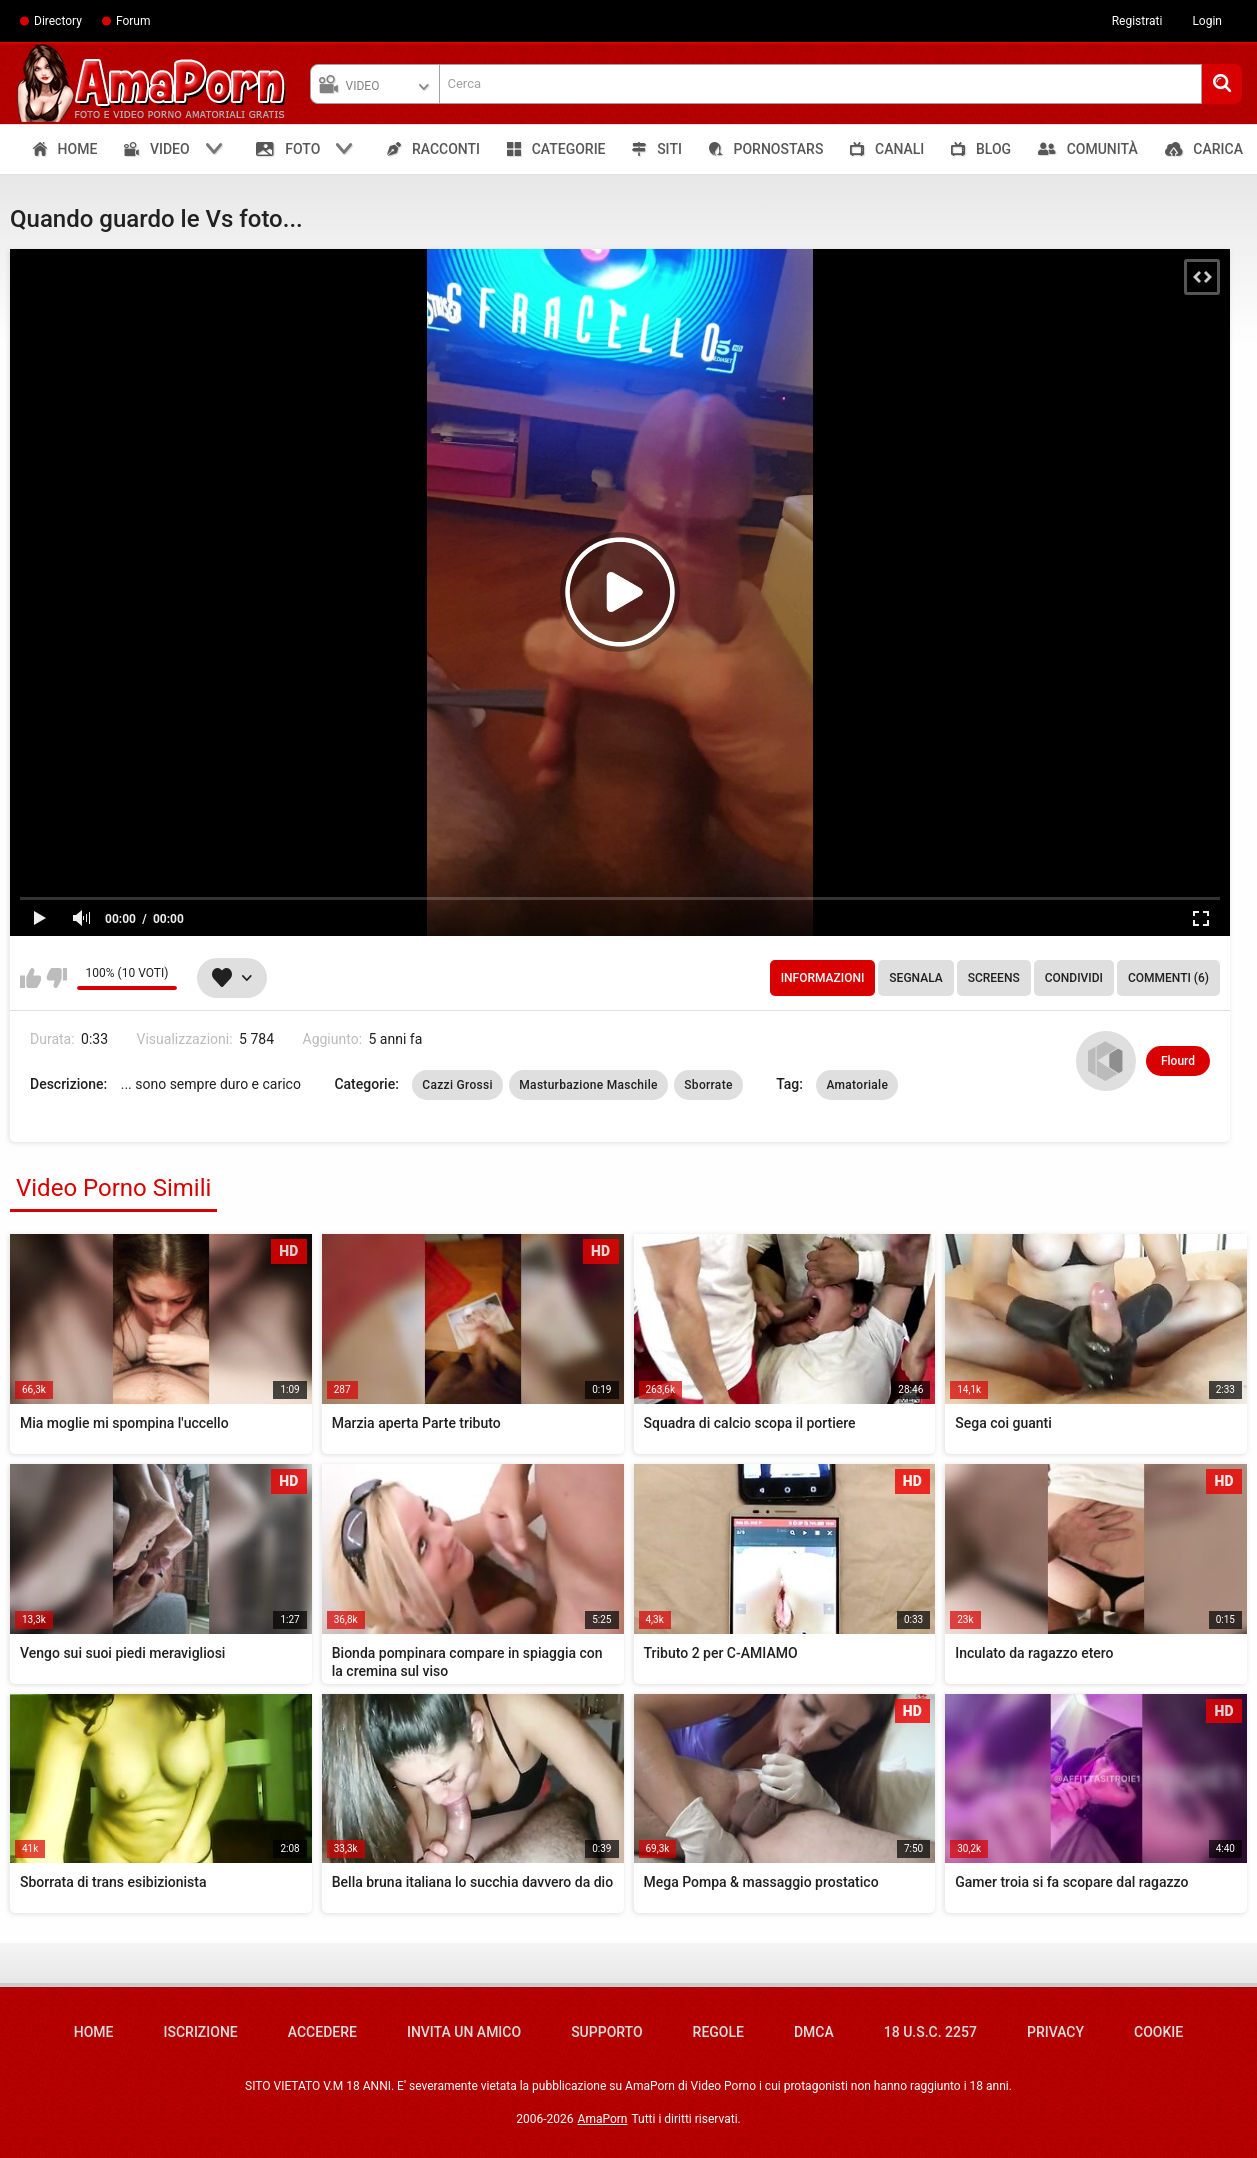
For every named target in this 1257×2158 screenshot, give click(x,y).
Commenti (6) (1168, 978)
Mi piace (30, 978)
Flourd (1178, 1061)
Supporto (606, 2032)
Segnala (915, 978)
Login (1207, 21)
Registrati (1137, 21)
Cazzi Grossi (457, 1085)
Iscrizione (201, 2032)
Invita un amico (464, 2032)
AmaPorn (603, 2119)
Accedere (322, 2032)
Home (94, 2032)
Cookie (1158, 2032)
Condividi (1074, 978)
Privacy (1055, 2032)
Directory (58, 21)
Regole (718, 2032)
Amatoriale (857, 1085)
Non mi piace (56, 978)
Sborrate (708, 1085)
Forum (133, 21)
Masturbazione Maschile (588, 1085)
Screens (994, 978)
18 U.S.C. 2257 (930, 2032)
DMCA (814, 2032)
